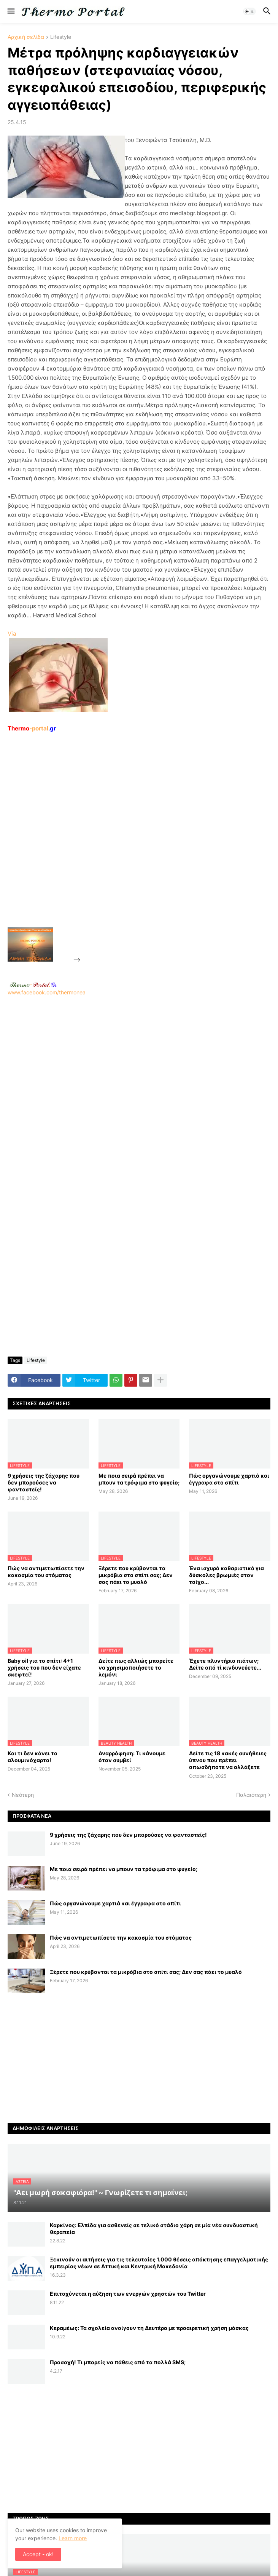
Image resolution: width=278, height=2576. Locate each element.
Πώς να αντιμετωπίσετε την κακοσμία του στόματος (46, 1571)
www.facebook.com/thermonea (139, 1089)
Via (12, 633)
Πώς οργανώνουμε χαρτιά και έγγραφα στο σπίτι (229, 1479)
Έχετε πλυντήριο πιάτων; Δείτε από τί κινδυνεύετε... (225, 1664)
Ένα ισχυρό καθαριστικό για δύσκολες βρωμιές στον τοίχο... (226, 1575)
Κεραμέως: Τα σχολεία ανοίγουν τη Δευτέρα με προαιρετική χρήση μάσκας (149, 2328)
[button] (10, 11)
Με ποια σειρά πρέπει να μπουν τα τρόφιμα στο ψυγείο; (139, 1479)
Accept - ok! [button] (38, 2554)
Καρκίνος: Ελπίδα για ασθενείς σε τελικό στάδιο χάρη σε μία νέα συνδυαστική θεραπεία (154, 2228)
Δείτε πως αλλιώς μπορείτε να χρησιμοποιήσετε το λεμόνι (135, 1667)
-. (33, 984)
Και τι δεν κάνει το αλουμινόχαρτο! (32, 1756)
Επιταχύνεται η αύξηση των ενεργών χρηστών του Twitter (128, 2293)
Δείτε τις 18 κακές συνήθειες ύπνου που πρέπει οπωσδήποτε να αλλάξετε (228, 1760)
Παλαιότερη (251, 1794)
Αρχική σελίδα (26, 37)
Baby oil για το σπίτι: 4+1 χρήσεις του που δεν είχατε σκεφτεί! (44, 1667)
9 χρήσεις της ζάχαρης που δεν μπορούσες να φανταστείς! (43, 1482)
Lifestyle (60, 37)
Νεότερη (23, 1794)
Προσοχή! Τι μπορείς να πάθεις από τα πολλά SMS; (118, 2362)
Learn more (73, 2538)
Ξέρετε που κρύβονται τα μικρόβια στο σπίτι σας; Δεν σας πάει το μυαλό (135, 1575)
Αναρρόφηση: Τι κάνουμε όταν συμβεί (131, 1756)
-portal (32, 728)
